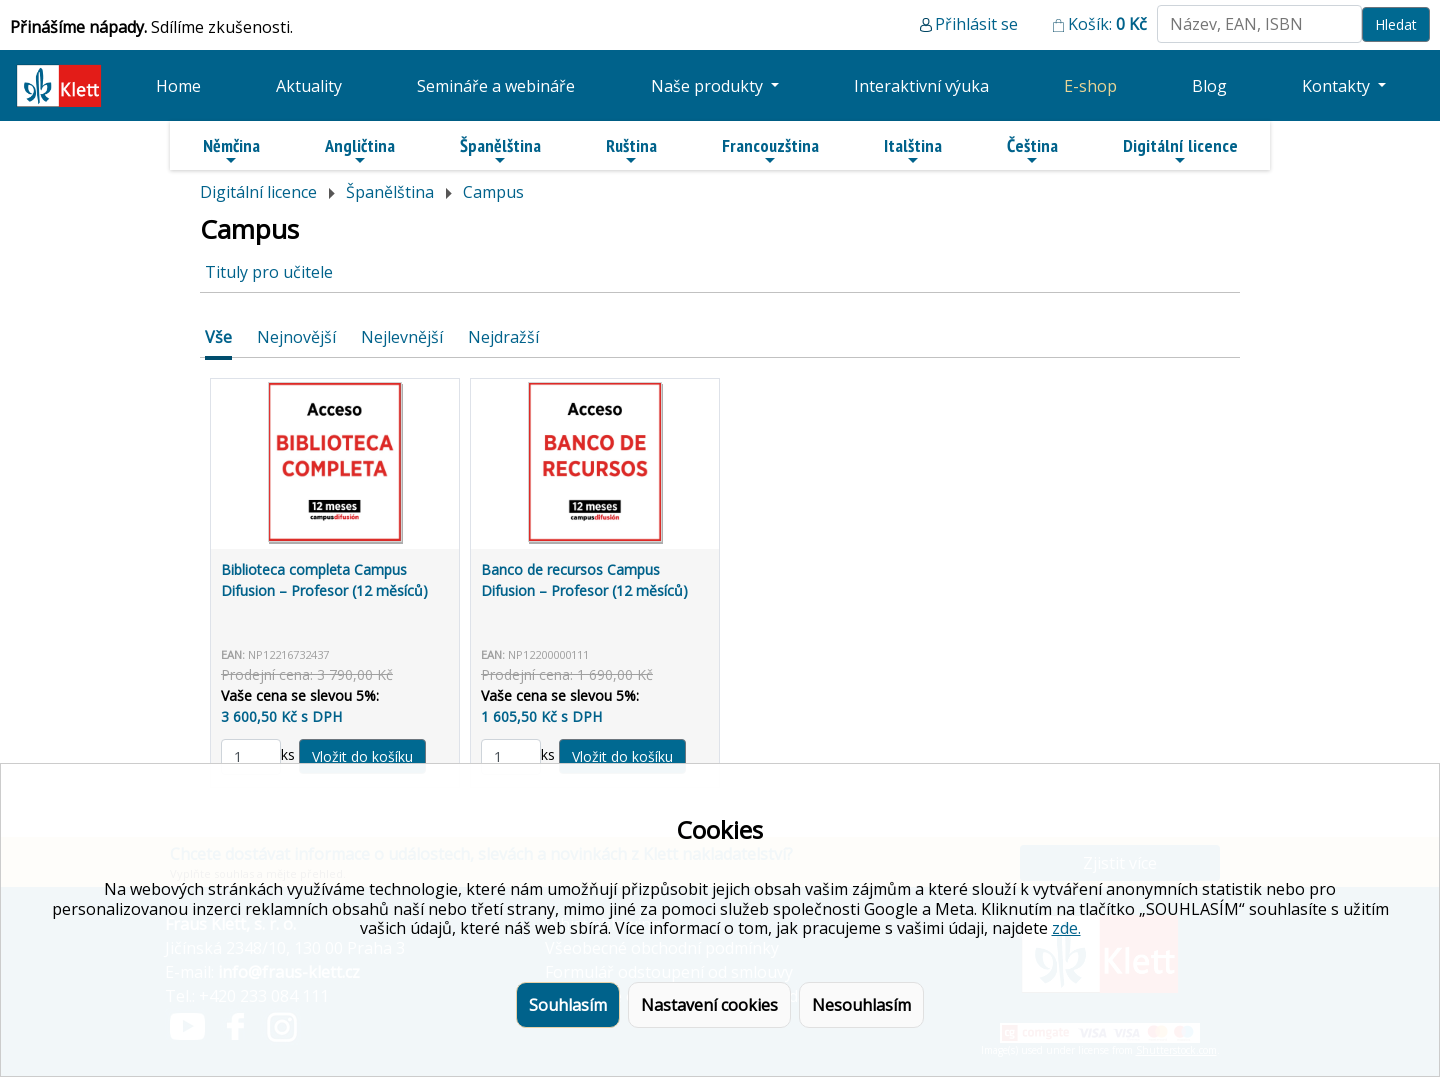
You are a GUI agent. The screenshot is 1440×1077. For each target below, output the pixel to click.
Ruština (631, 151)
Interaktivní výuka (921, 86)
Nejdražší (503, 337)
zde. (1066, 928)
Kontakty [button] (1338, 86)
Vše (218, 337)
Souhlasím (568, 1005)
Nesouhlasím (861, 1005)
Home (178, 86)
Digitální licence (1180, 151)
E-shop (1090, 86)
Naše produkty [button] (709, 86)
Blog (1209, 86)
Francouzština (770, 151)
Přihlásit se (976, 24)
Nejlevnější (402, 337)
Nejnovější (296, 337)
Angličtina (360, 151)
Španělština (500, 151)
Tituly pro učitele (269, 272)
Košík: (1107, 24)
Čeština (1032, 151)
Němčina (231, 151)
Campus (493, 192)
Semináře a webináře (496, 86)
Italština (913, 151)
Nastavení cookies (709, 1005)
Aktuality (309, 86)
